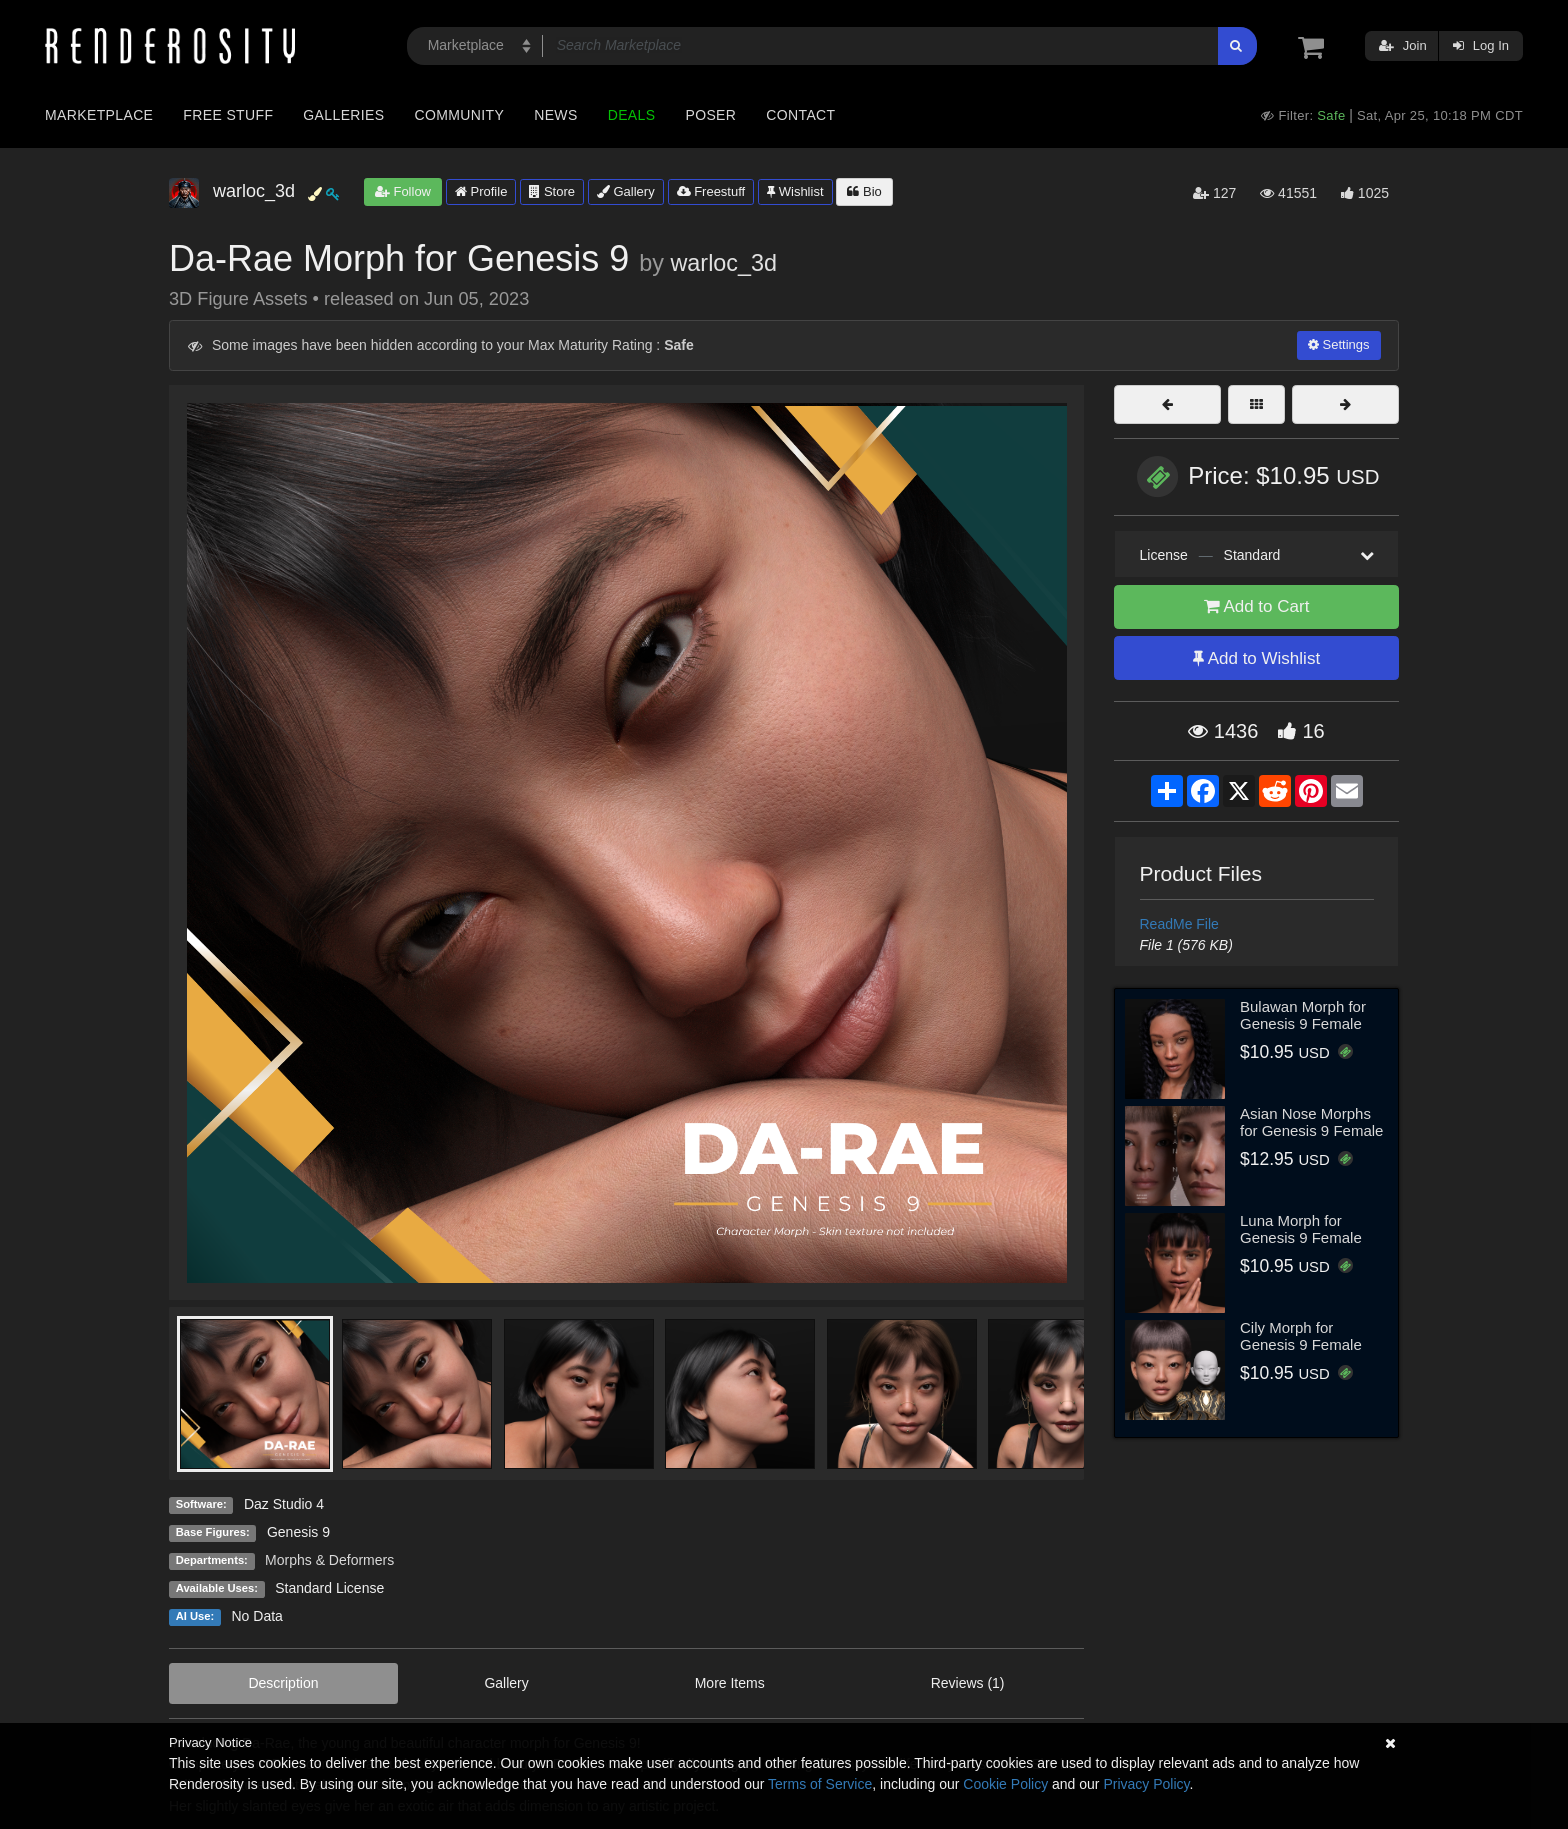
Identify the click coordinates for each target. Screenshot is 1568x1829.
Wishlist (795, 191)
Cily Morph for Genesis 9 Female (1301, 1336)
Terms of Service (820, 1784)
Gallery (626, 191)
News (555, 115)
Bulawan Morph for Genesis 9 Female (1303, 1015)
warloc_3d (723, 263)
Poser (710, 115)
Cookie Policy (1005, 1784)
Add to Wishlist (1256, 658)
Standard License (329, 1588)
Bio (864, 191)
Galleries (343, 115)
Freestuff (711, 191)
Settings (1339, 344)
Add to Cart (1257, 606)
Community (460, 115)
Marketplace (99, 115)
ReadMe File (1179, 924)
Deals (632, 115)
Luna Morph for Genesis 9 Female (1301, 1229)
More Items (730, 1683)
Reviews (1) (968, 1683)
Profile (481, 191)
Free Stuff (228, 115)
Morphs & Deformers (329, 1560)
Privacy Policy (1146, 1784)
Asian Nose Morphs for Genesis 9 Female (1311, 1122)
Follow (403, 191)
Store (552, 191)
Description (283, 1683)
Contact (800, 115)
